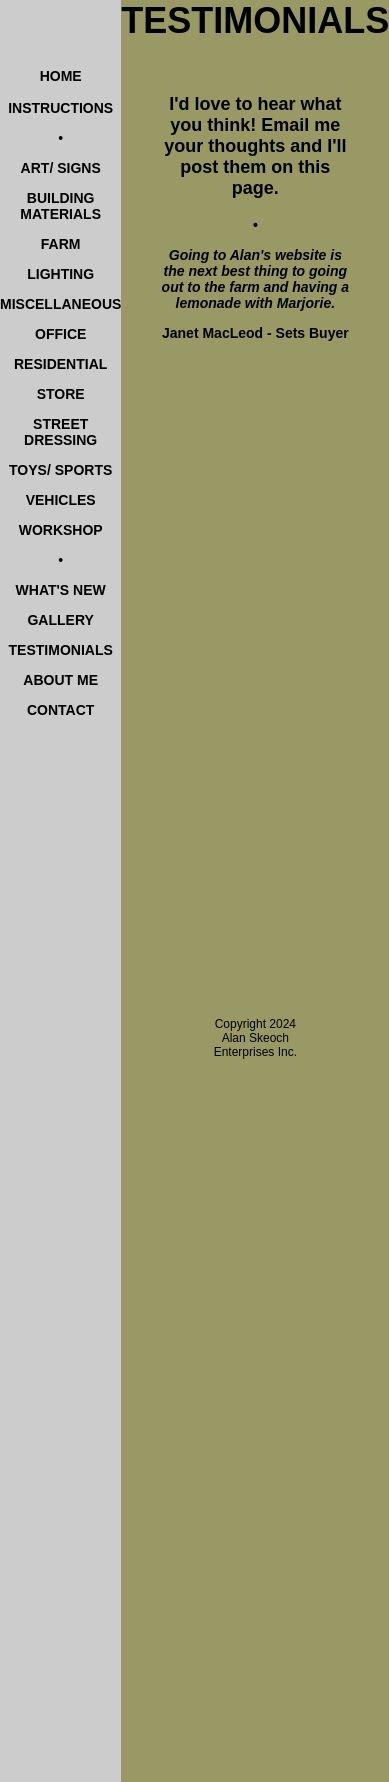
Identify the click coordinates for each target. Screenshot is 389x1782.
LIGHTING (60, 274)
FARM (61, 244)
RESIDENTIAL (60, 364)
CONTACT (60, 710)
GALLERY (60, 620)
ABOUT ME (60, 680)
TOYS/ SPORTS (60, 470)
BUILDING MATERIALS (60, 206)
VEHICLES (61, 500)
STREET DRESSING (60, 432)
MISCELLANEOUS (60, 304)
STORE (61, 394)
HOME (61, 76)
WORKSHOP (61, 530)
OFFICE (60, 334)
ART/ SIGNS (61, 168)
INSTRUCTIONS (60, 108)
